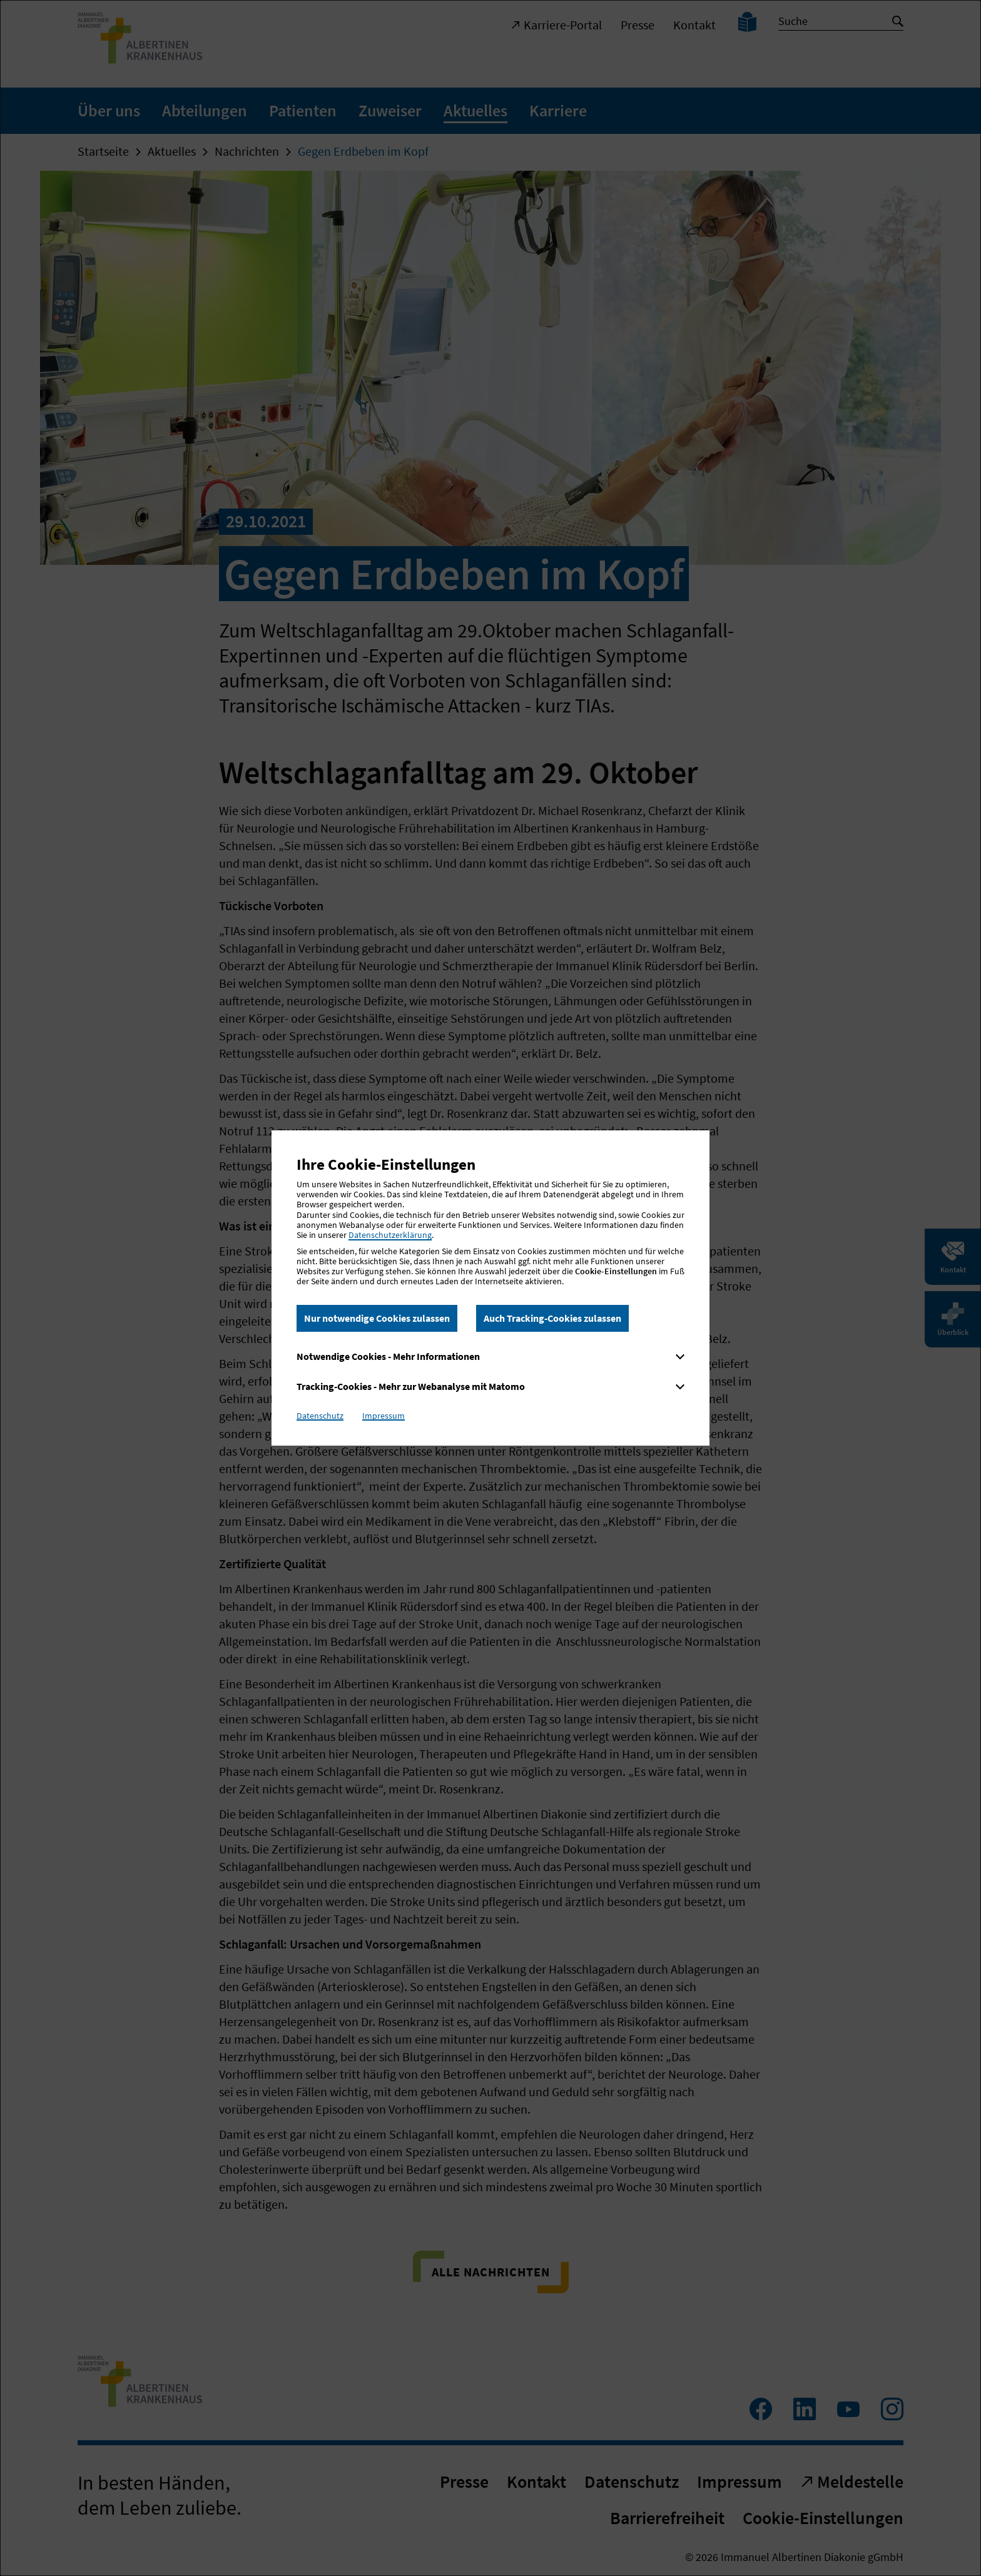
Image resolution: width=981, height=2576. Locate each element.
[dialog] (490, 1288)
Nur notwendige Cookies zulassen (377, 1318)
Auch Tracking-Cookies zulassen (552, 1318)
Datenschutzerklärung (390, 1234)
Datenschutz (320, 1416)
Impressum (383, 1416)
